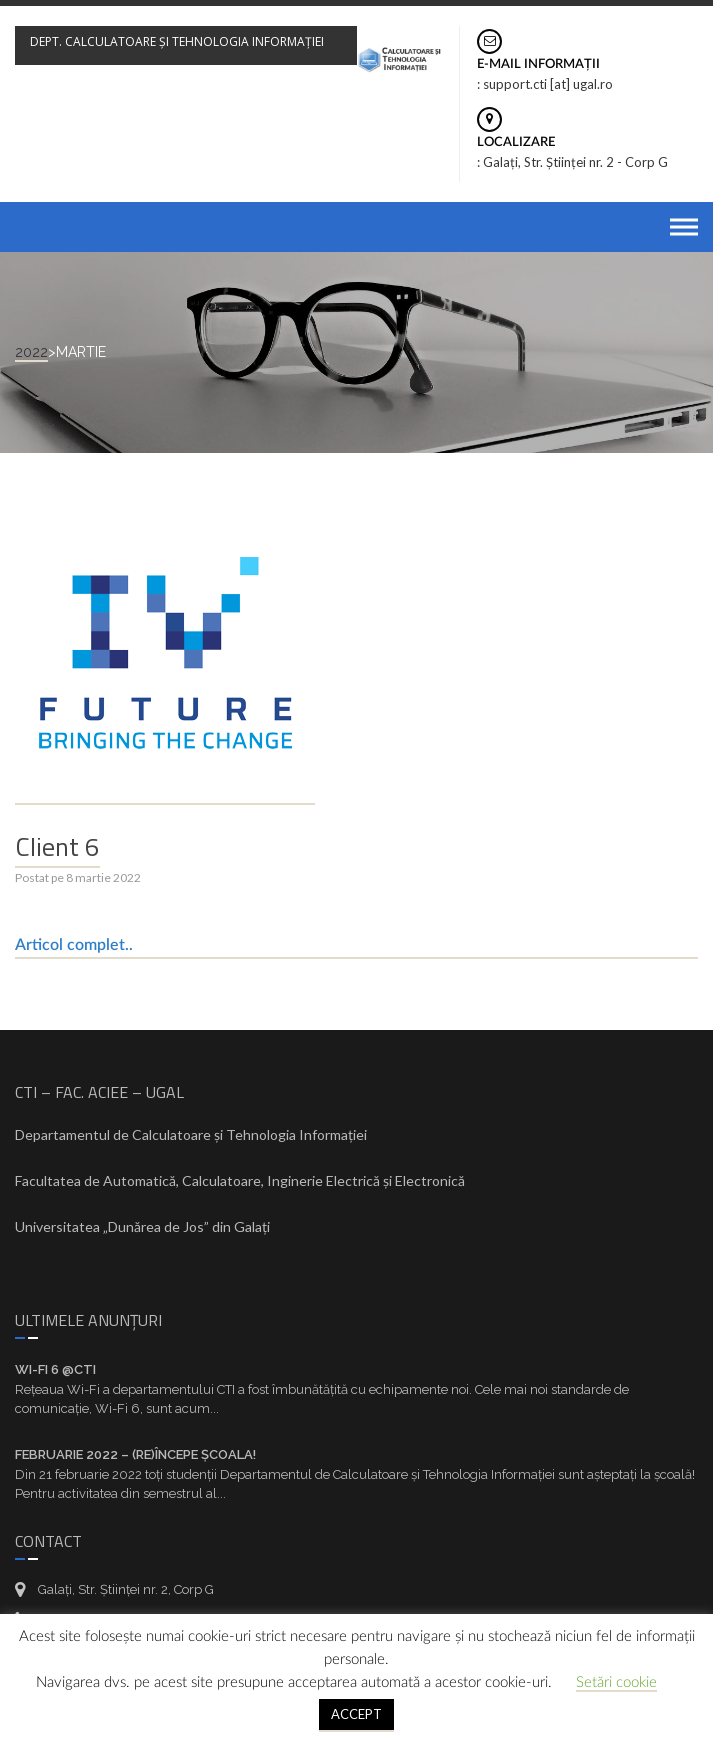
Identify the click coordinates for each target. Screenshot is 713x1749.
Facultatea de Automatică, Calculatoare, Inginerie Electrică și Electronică (240, 1180)
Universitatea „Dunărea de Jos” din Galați (142, 1226)
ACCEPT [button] (356, 1714)
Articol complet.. (74, 945)
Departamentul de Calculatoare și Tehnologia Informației (191, 1134)
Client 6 (57, 846)
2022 (31, 352)
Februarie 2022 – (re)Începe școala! (135, 1454)
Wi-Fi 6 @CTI (55, 1369)
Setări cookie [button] (616, 1682)
